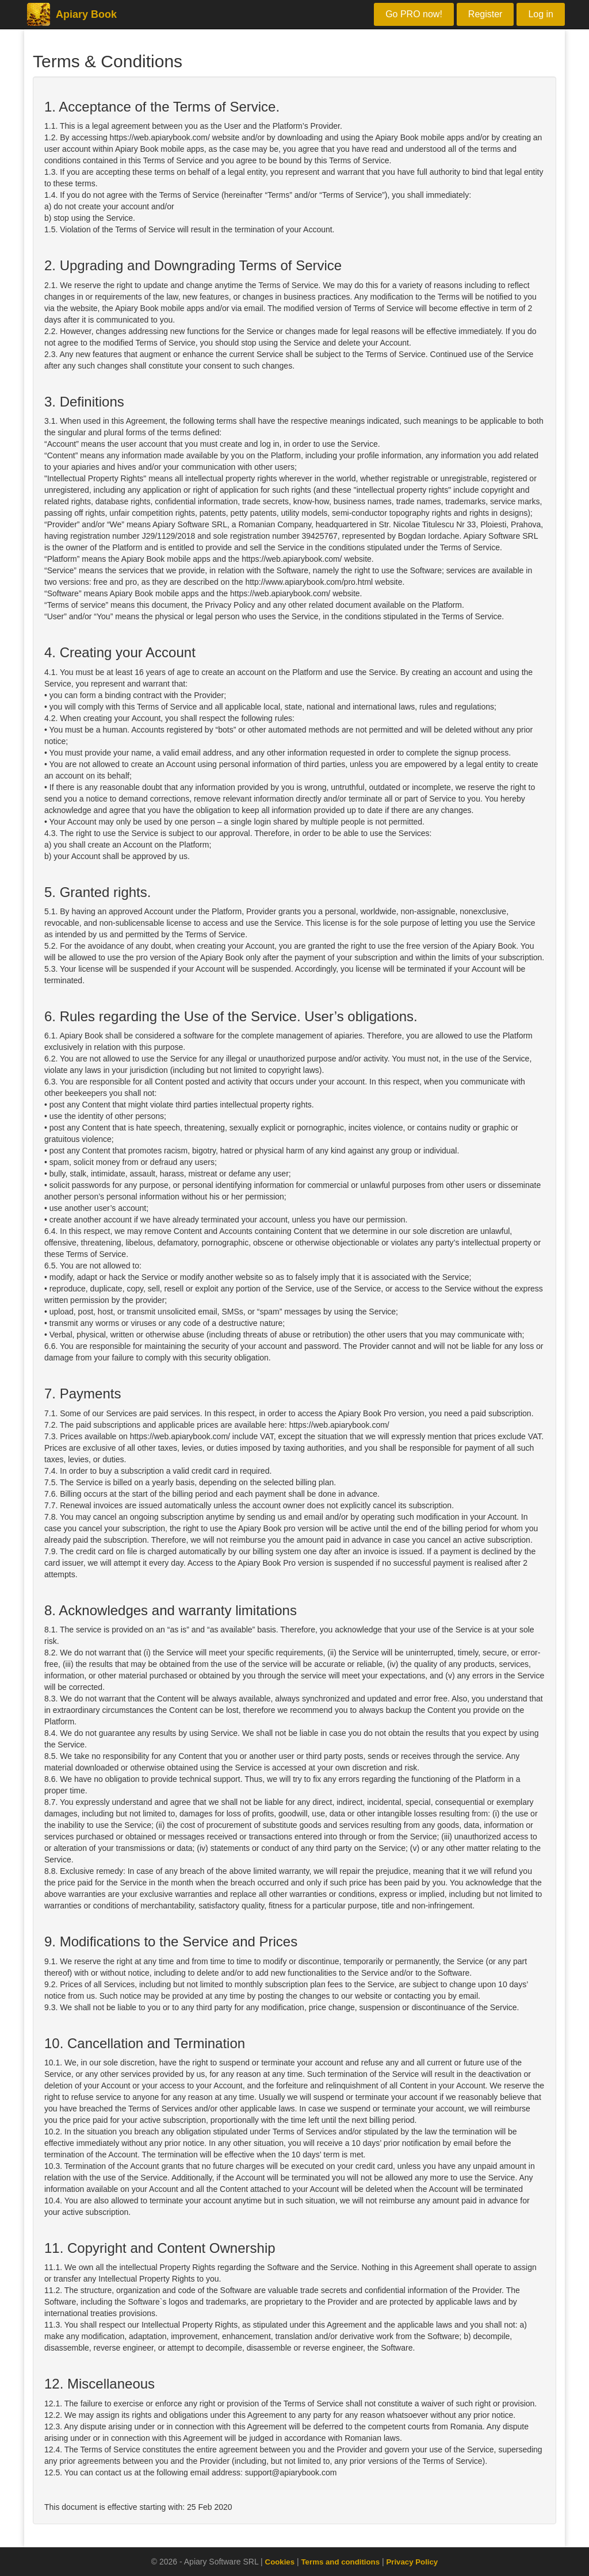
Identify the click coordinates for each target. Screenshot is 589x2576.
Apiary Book (70, 14)
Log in (540, 14)
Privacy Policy (415, 2561)
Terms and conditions (339, 2561)
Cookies (276, 2561)
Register (485, 14)
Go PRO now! (413, 14)
